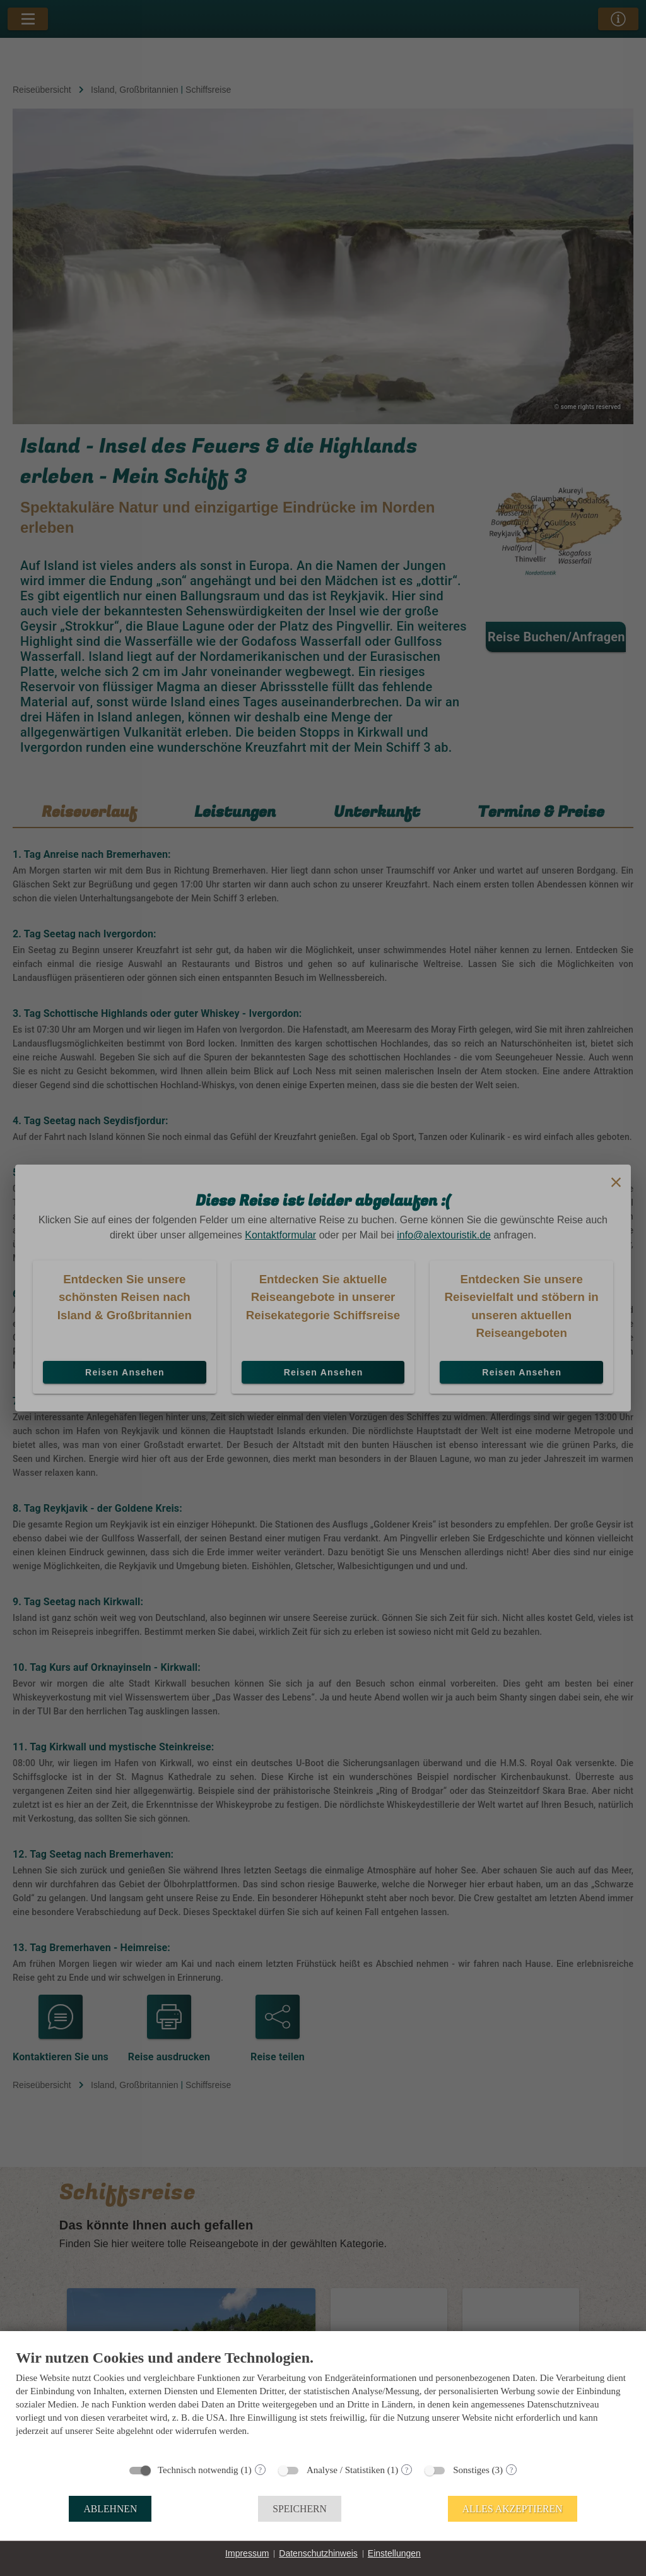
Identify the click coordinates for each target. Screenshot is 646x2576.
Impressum (247, 2553)
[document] (323, 2402)
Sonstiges (471, 2470)
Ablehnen (110, 2508)
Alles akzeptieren (512, 2508)
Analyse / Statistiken (346, 2470)
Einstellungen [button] (394, 2553)
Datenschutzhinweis (318, 2553)
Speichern (300, 2508)
